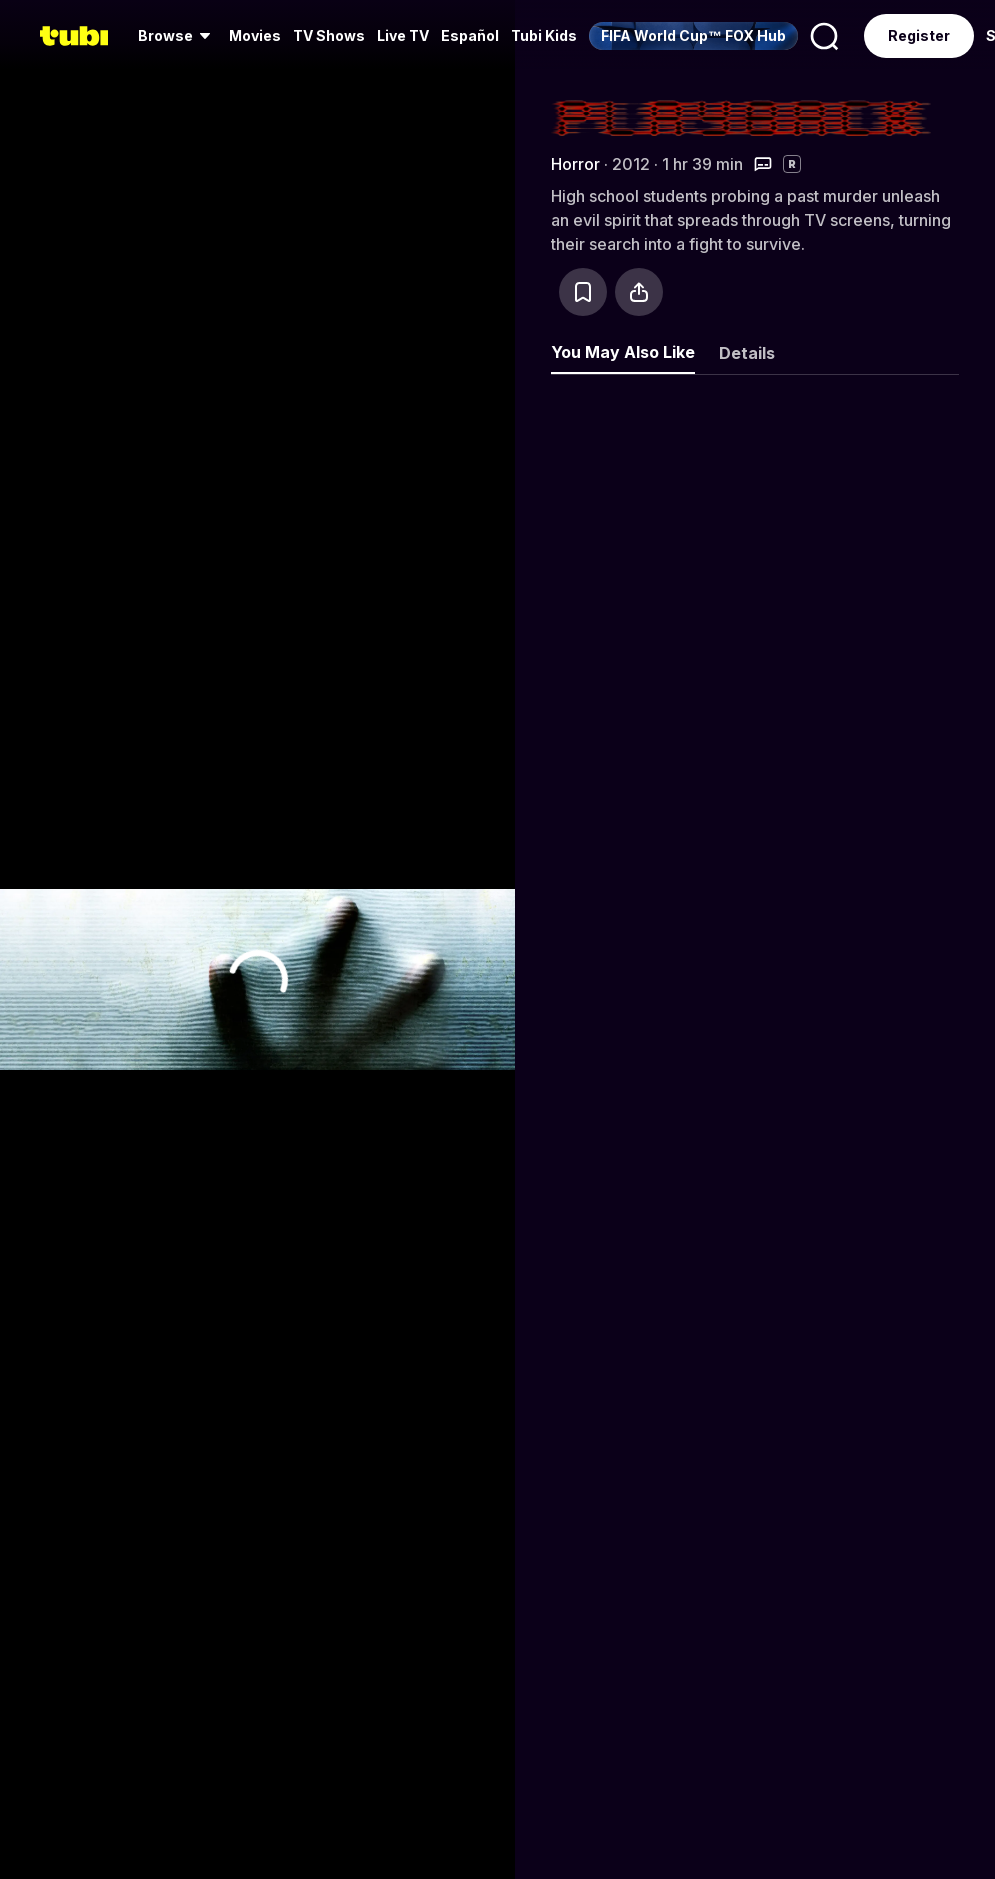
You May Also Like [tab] (623, 352)
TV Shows (329, 35)
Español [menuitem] (470, 35)
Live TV (403, 35)
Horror (575, 164)
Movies (255, 35)
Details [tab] (747, 353)
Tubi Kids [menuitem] (544, 35)
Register (919, 35)
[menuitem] (177, 36)
